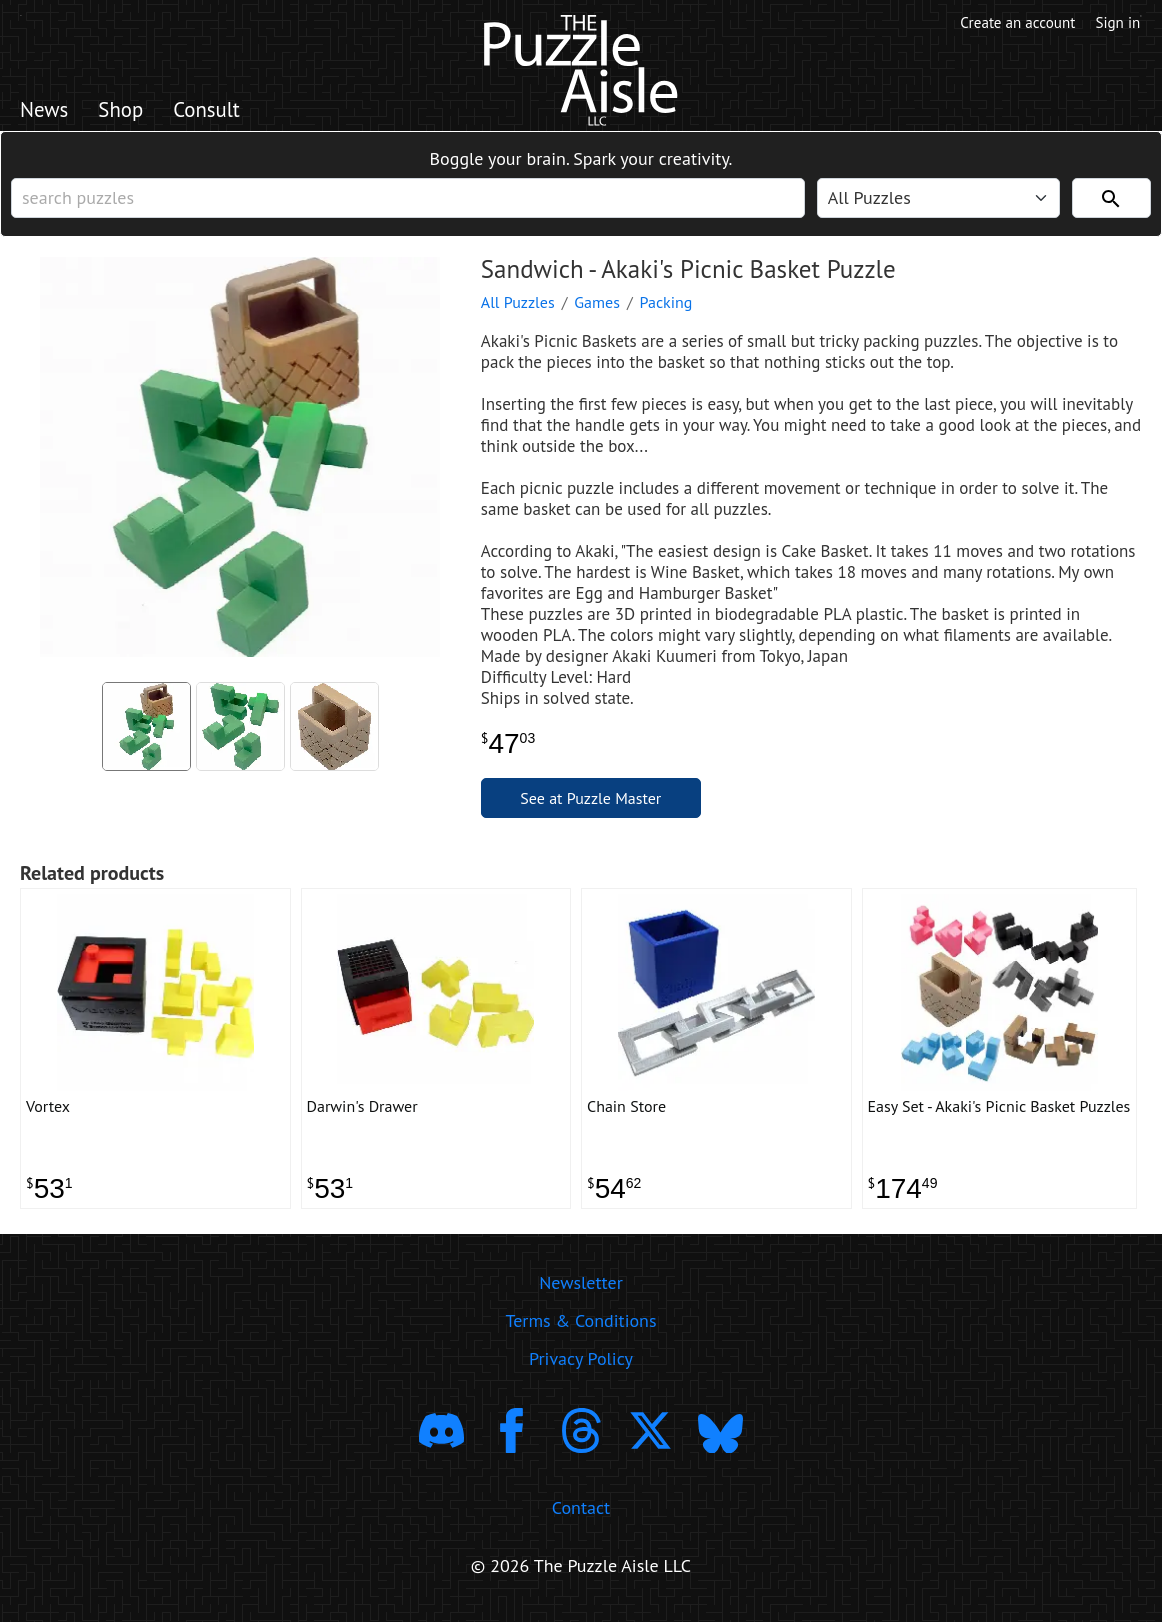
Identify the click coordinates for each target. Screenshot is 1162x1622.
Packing (666, 307)
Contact (581, 1514)
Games (597, 307)
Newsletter (581, 1290)
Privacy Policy (581, 1366)
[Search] (1111, 201)
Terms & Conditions (580, 1328)
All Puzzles (518, 307)
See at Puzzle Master (590, 803)
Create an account (1014, 23)
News (45, 111)
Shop (124, 111)
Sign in (1118, 23)
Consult (214, 111)
